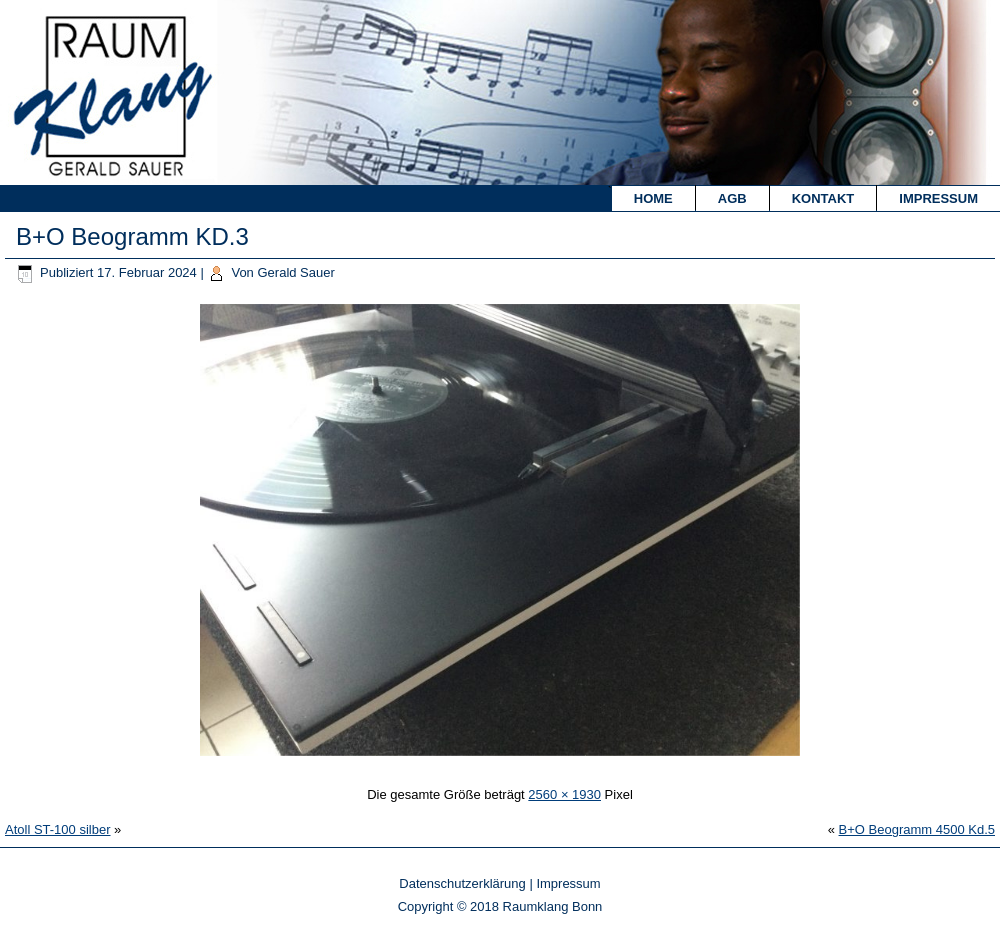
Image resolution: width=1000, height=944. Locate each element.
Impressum (938, 198)
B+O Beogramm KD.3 (132, 236)
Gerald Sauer (295, 272)
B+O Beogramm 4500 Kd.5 (917, 829)
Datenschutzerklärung (462, 883)
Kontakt (823, 198)
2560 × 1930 (564, 794)
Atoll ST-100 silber (58, 829)
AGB (732, 198)
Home (653, 198)
